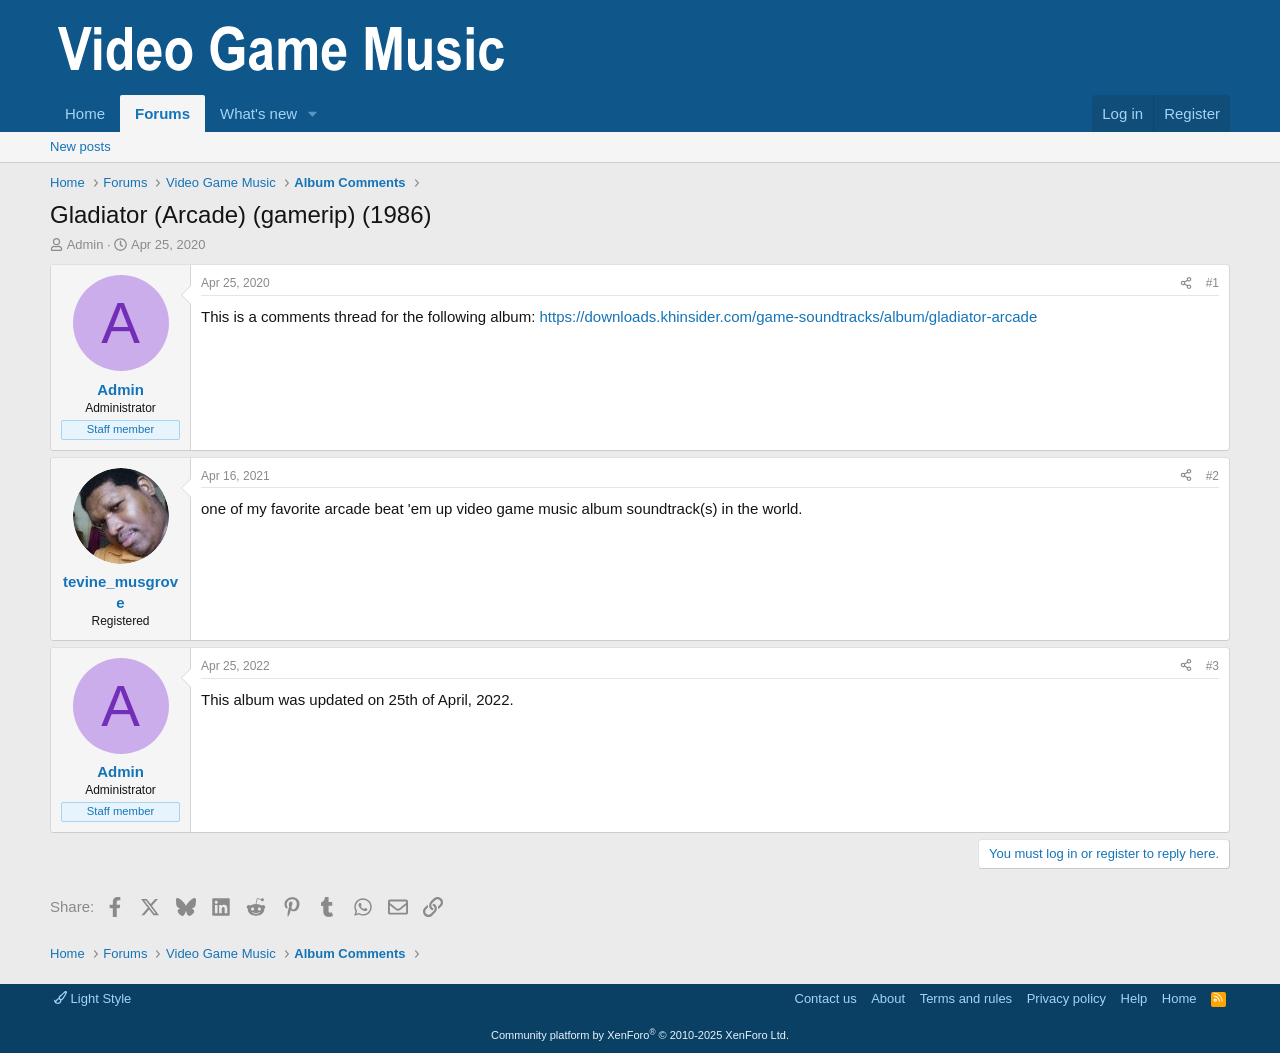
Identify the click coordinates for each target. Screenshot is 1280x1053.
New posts (80, 146)
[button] (313, 113)
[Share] (1186, 283)
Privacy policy (1066, 998)
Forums (162, 113)
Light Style (92, 998)
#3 (1212, 666)
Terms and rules (966, 998)
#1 (1212, 283)
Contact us (826, 998)
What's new (258, 113)
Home (85, 113)
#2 (1212, 476)
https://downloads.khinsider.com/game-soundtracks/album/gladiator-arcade (788, 316)
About (888, 998)
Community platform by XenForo (640, 1035)
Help (1134, 998)
